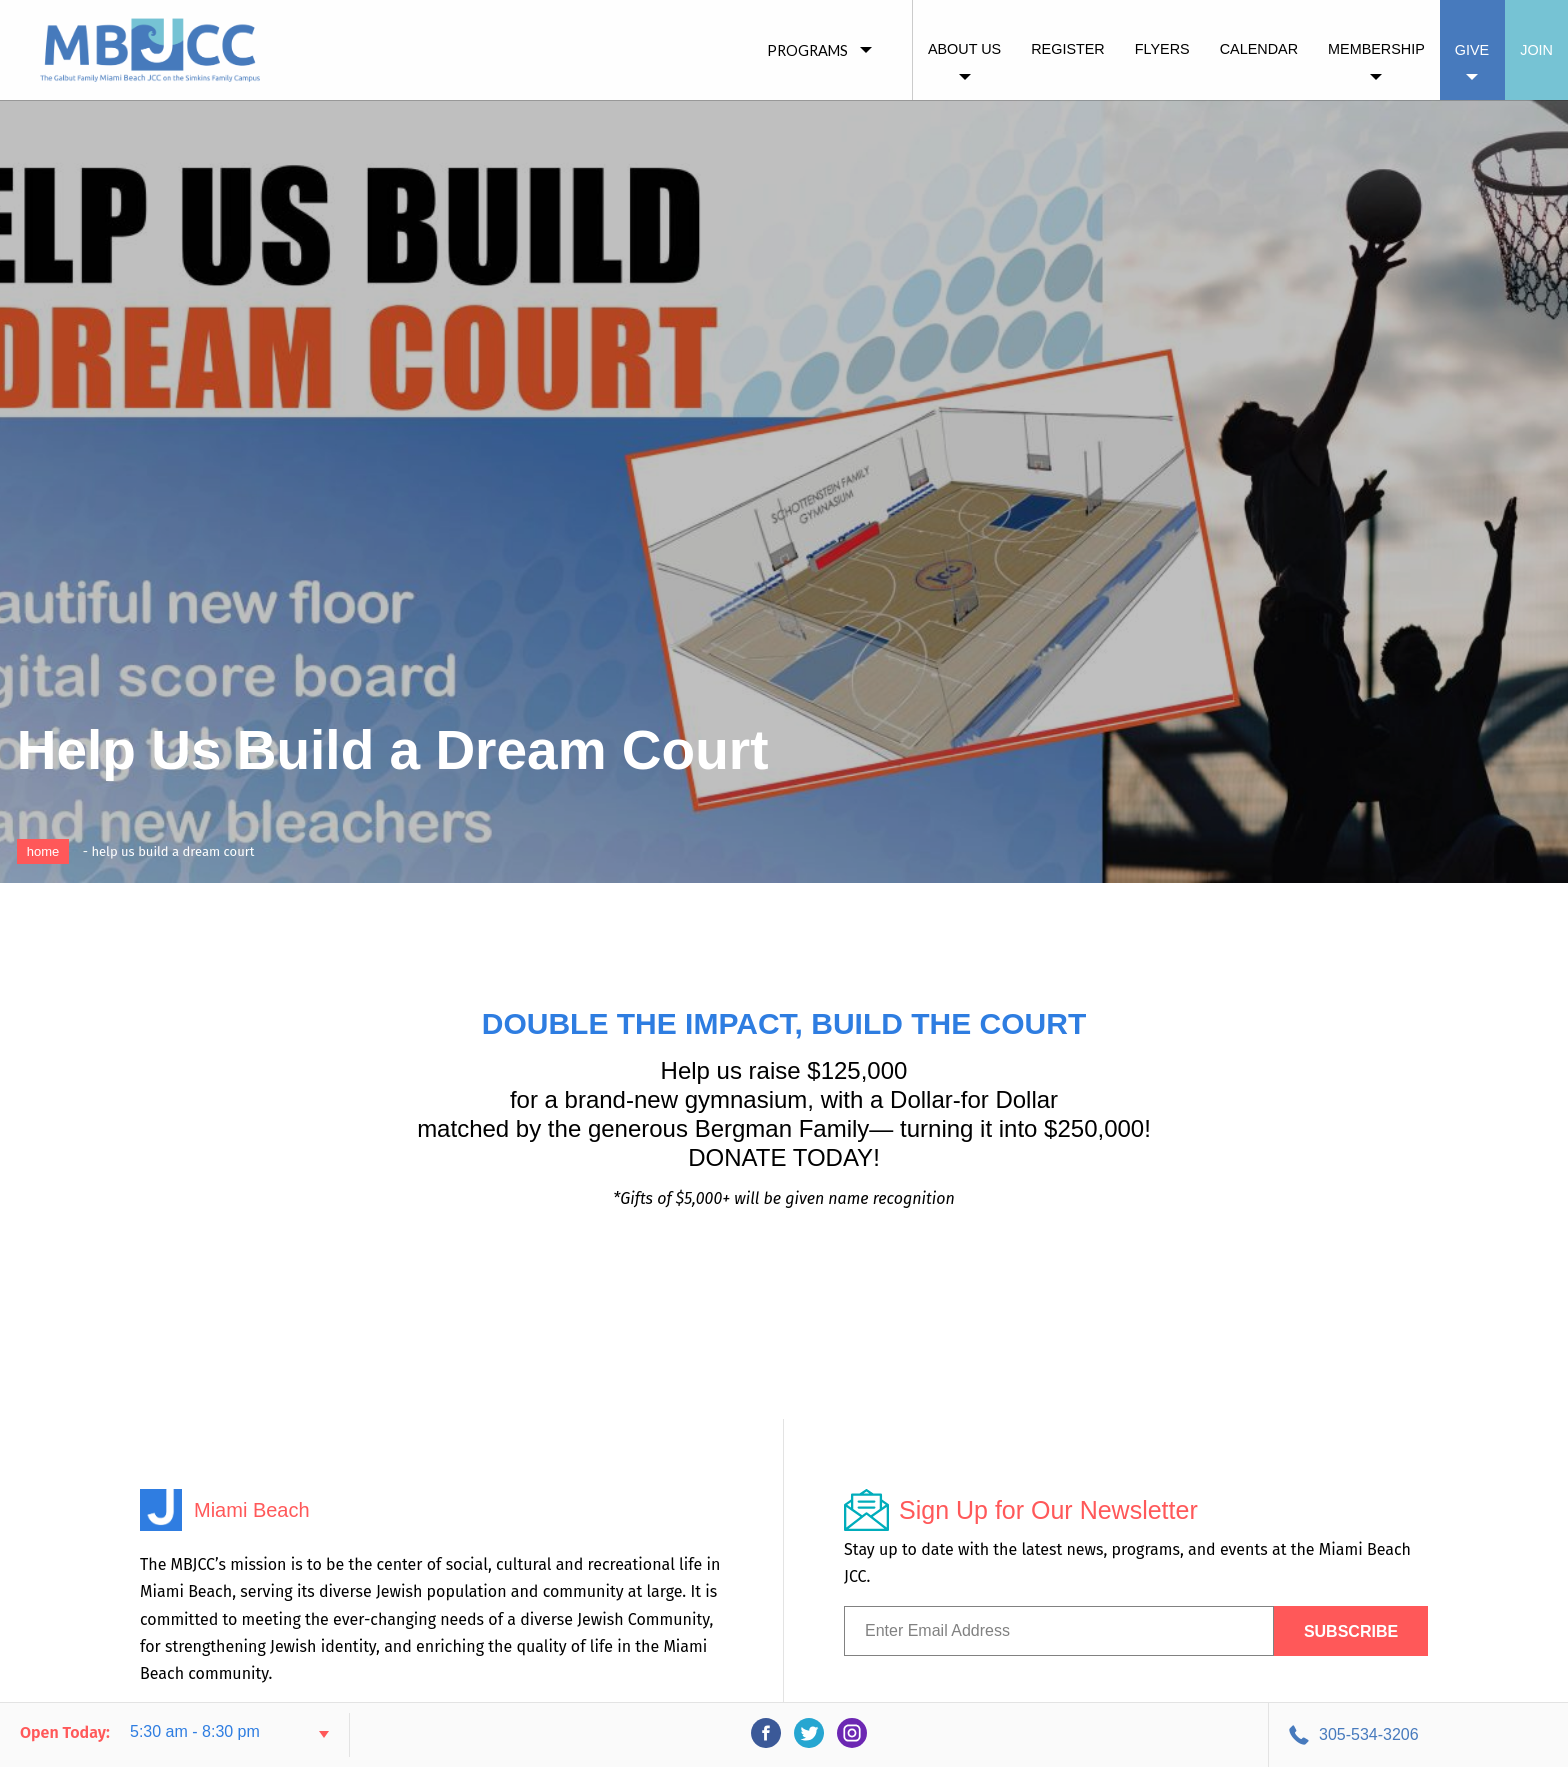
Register (1068, 49)
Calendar (1259, 49)
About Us (964, 49)
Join (1536, 50)
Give (1472, 50)
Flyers (1162, 49)
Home (43, 851)
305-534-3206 (1369, 1734)
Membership (1376, 49)
